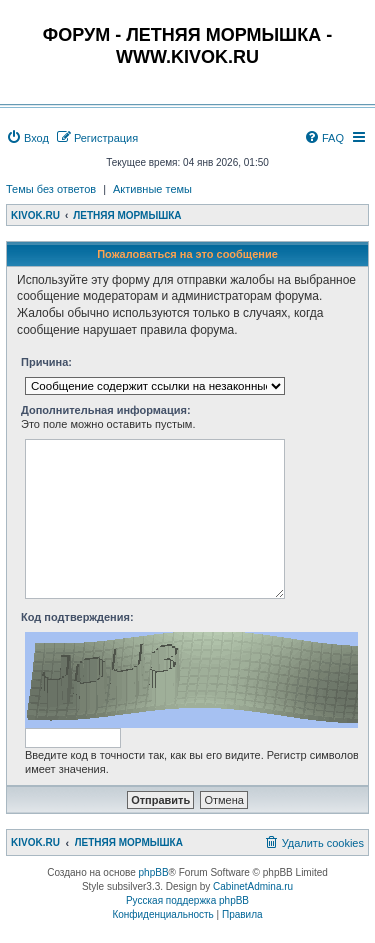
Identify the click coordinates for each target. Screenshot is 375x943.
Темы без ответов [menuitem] (51, 189)
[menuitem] (27, 138)
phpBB (154, 872)
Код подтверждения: (77, 617)
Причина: (46, 362)
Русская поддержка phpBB (187, 900)
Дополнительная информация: (106, 410)
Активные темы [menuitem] (152, 189)
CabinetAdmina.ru (253, 886)
